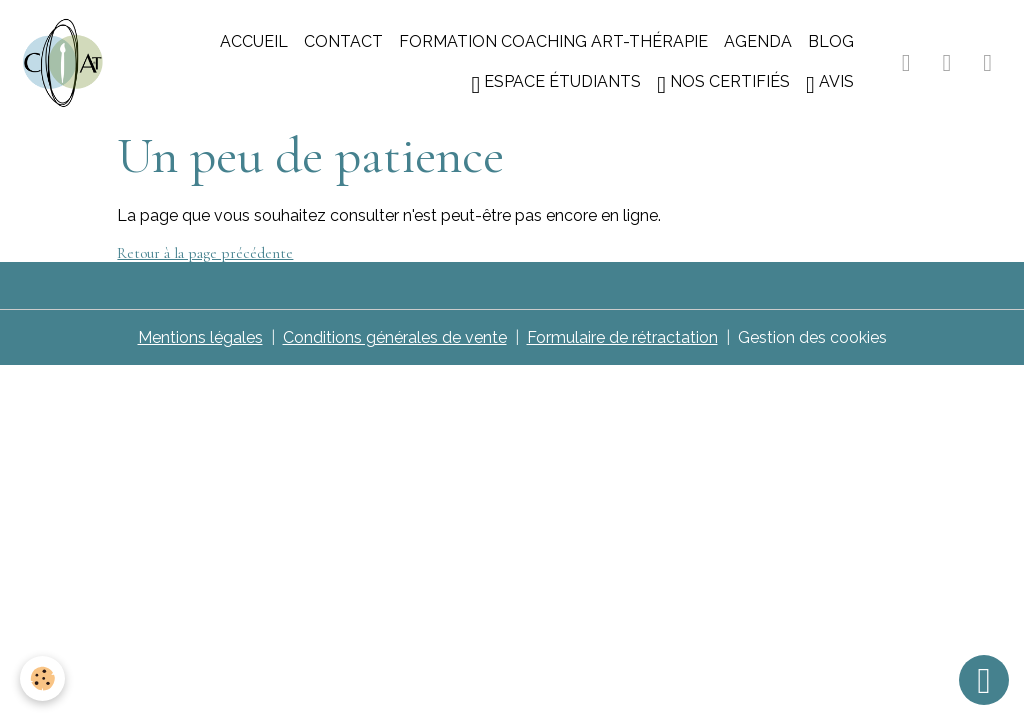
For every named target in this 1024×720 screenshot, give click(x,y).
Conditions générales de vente (395, 337)
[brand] (63, 63)
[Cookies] (42, 678)
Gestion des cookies (812, 337)
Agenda (758, 41)
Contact (343, 41)
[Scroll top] (984, 680)
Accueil (254, 41)
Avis (830, 84)
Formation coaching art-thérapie (553, 41)
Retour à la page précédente (205, 253)
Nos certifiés (723, 84)
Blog (831, 41)
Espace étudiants (556, 84)
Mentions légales (200, 337)
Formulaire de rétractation (622, 337)
